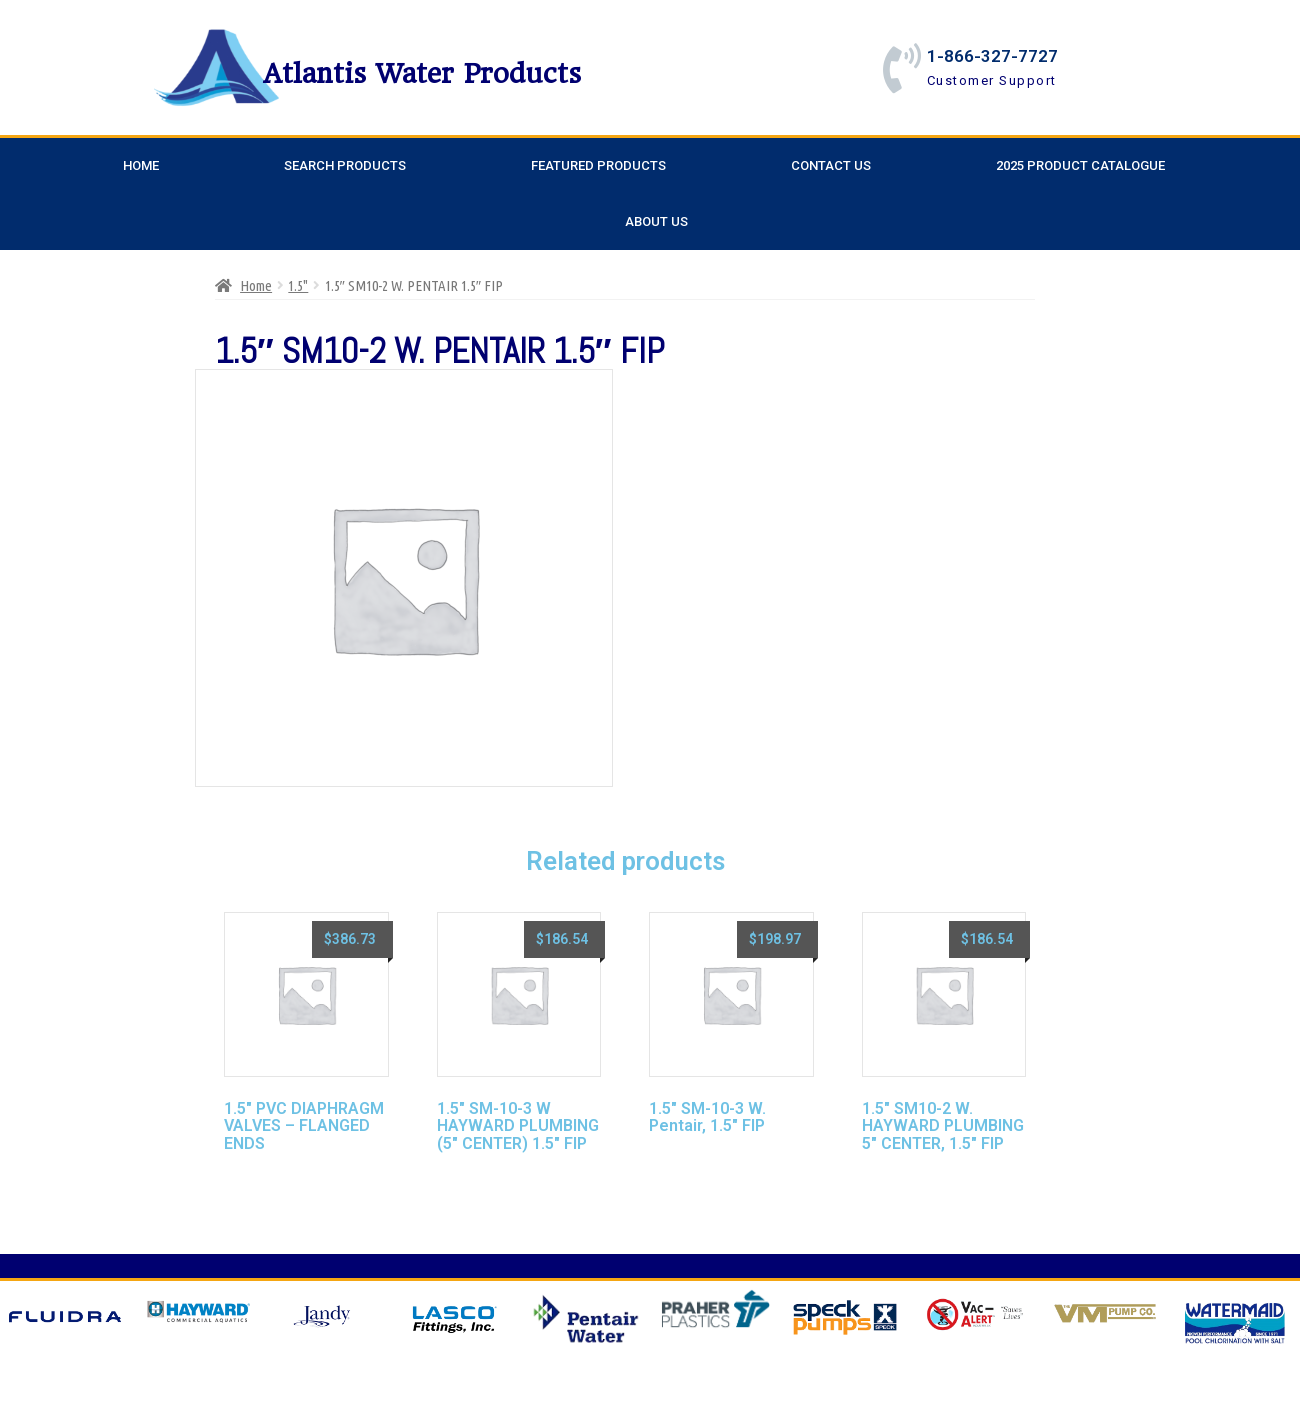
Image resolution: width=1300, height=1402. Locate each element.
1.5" (298, 285)
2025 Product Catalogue (1080, 165)
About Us (656, 221)
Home (141, 165)
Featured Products (598, 165)
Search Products (345, 165)
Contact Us (831, 165)
